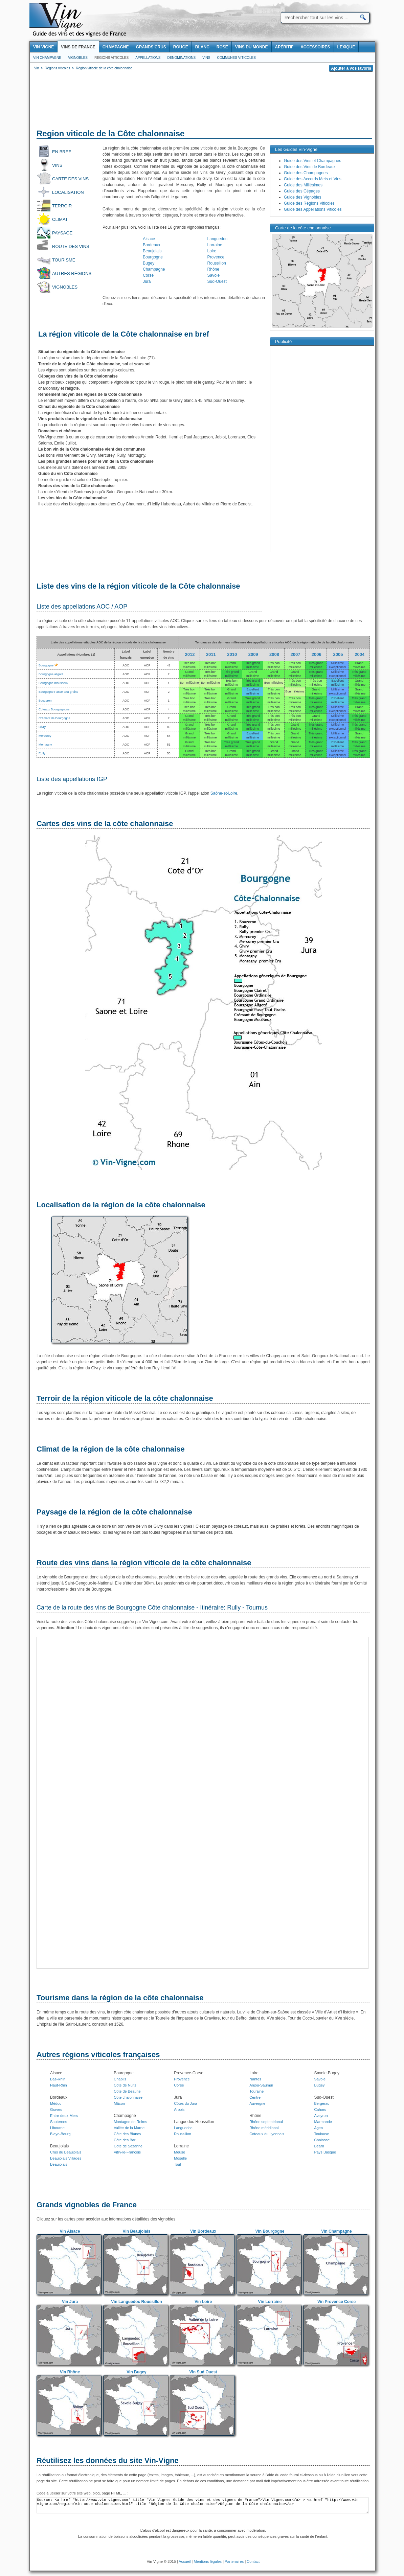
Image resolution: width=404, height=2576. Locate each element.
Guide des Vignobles (302, 197)
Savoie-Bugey (326, 2073)
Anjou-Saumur (261, 2085)
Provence (216, 257)
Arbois (179, 2109)
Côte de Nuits (125, 2085)
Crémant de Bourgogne (54, 718)
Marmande (323, 2122)
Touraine (256, 2091)
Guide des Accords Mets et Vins (312, 179)
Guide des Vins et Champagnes (312, 160)
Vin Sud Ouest (203, 2372)
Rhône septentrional (266, 2122)
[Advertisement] (202, 101)
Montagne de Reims (130, 2122)
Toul (177, 2164)
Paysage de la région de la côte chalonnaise (114, 1512)
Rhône (213, 269)
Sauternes (58, 2122)
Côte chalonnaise (128, 2097)
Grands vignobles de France (87, 2205)
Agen (318, 2128)
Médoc (55, 2103)
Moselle (180, 2158)
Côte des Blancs (127, 2134)
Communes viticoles (236, 58)
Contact (253, 2561)
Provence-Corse (188, 2073)
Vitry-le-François (127, 2152)
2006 (316, 654)
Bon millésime (189, 682)
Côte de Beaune (127, 2091)
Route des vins (70, 246)
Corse (148, 275)
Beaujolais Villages (65, 2158)
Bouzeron (45, 700)
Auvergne (257, 2103)
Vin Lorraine (270, 2301)
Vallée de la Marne (129, 2128)
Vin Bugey (136, 2372)
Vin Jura (70, 2301)
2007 (295, 654)
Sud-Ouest (217, 281)
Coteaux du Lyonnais (266, 2134)
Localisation (68, 192)
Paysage (62, 232)
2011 (211, 654)
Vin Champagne (47, 58)
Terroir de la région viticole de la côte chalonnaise (125, 1398)
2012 (190, 654)
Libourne (57, 2128)
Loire (212, 251)
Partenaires (234, 2561)
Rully (42, 753)
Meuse (179, 2152)
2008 (274, 654)
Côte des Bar (124, 2140)
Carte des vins (70, 178)
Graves (56, 2109)
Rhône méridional (263, 2128)
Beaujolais (152, 251)
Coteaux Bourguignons (54, 709)
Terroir (62, 205)
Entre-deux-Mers (64, 2116)
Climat (60, 219)
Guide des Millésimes (303, 185)
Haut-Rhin (58, 2085)
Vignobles (78, 58)
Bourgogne (153, 257)
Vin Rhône (70, 2372)
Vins (206, 58)
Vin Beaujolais (137, 2231)
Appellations (147, 58)
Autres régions (71, 273)
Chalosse (322, 2140)
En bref (61, 151)
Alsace (149, 238)
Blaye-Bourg (60, 2134)
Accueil (184, 2561)
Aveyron (321, 2116)
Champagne (154, 269)
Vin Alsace (70, 2231)
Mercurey (45, 735)
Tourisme (63, 260)
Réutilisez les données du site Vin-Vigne (108, 2460)
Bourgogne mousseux (53, 683)
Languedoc (217, 238)
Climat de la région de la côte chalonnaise (111, 1449)
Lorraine (214, 245)
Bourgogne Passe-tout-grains (58, 691)
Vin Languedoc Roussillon (136, 2301)
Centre (255, 2097)
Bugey (148, 263)
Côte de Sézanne (128, 2146)
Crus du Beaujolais (65, 2152)
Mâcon (119, 2103)
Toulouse (321, 2134)
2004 (359, 654)
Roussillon (216, 263)
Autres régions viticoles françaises (98, 2054)
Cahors (320, 2109)
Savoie (213, 275)
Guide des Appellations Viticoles (313, 209)
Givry (42, 727)
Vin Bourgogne (270, 2231)
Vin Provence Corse (336, 2301)
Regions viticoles (111, 58)
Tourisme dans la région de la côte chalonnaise (120, 1997)
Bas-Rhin (57, 2079)
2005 (338, 654)
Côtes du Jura (185, 2103)
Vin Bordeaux (203, 2231)
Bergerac (321, 2103)
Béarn (319, 2146)
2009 (253, 654)
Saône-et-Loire (223, 793)
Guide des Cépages (302, 191)
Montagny (45, 744)
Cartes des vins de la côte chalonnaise (105, 823)
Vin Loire (203, 2301)
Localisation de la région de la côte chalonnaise (121, 1205)
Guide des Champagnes (306, 172)
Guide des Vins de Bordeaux (310, 166)
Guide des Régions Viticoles (309, 203)
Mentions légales (208, 2561)
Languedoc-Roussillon (194, 2121)
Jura (147, 281)
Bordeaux (151, 245)
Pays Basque (325, 2152)
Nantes (255, 2079)
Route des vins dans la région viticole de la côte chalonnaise (144, 1562)
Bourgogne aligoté (51, 674)
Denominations (181, 58)
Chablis (120, 2079)
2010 (232, 654)
